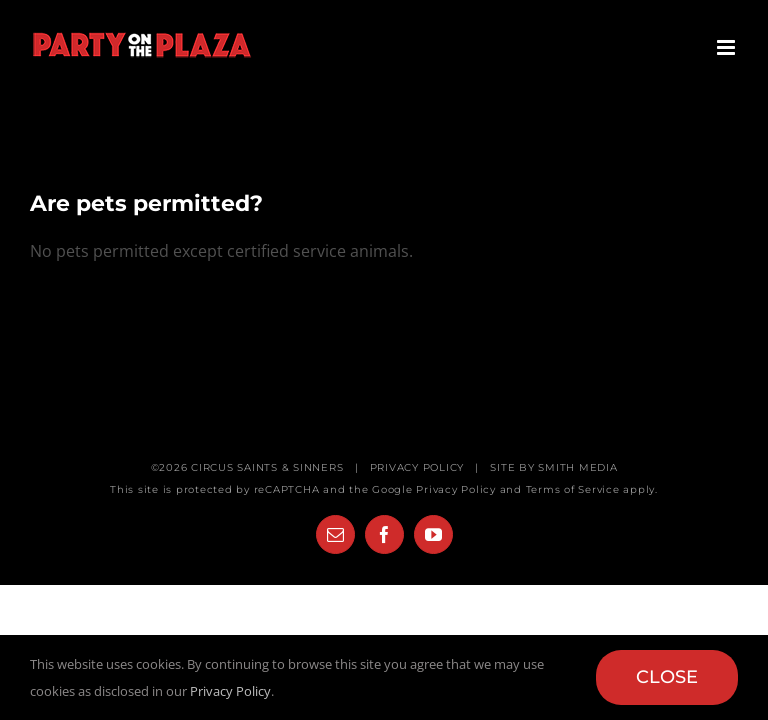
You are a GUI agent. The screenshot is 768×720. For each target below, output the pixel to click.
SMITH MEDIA (577, 467)
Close (667, 677)
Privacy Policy (456, 489)
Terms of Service (573, 489)
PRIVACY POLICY (417, 467)
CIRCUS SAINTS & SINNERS (267, 467)
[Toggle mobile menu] (727, 47)
